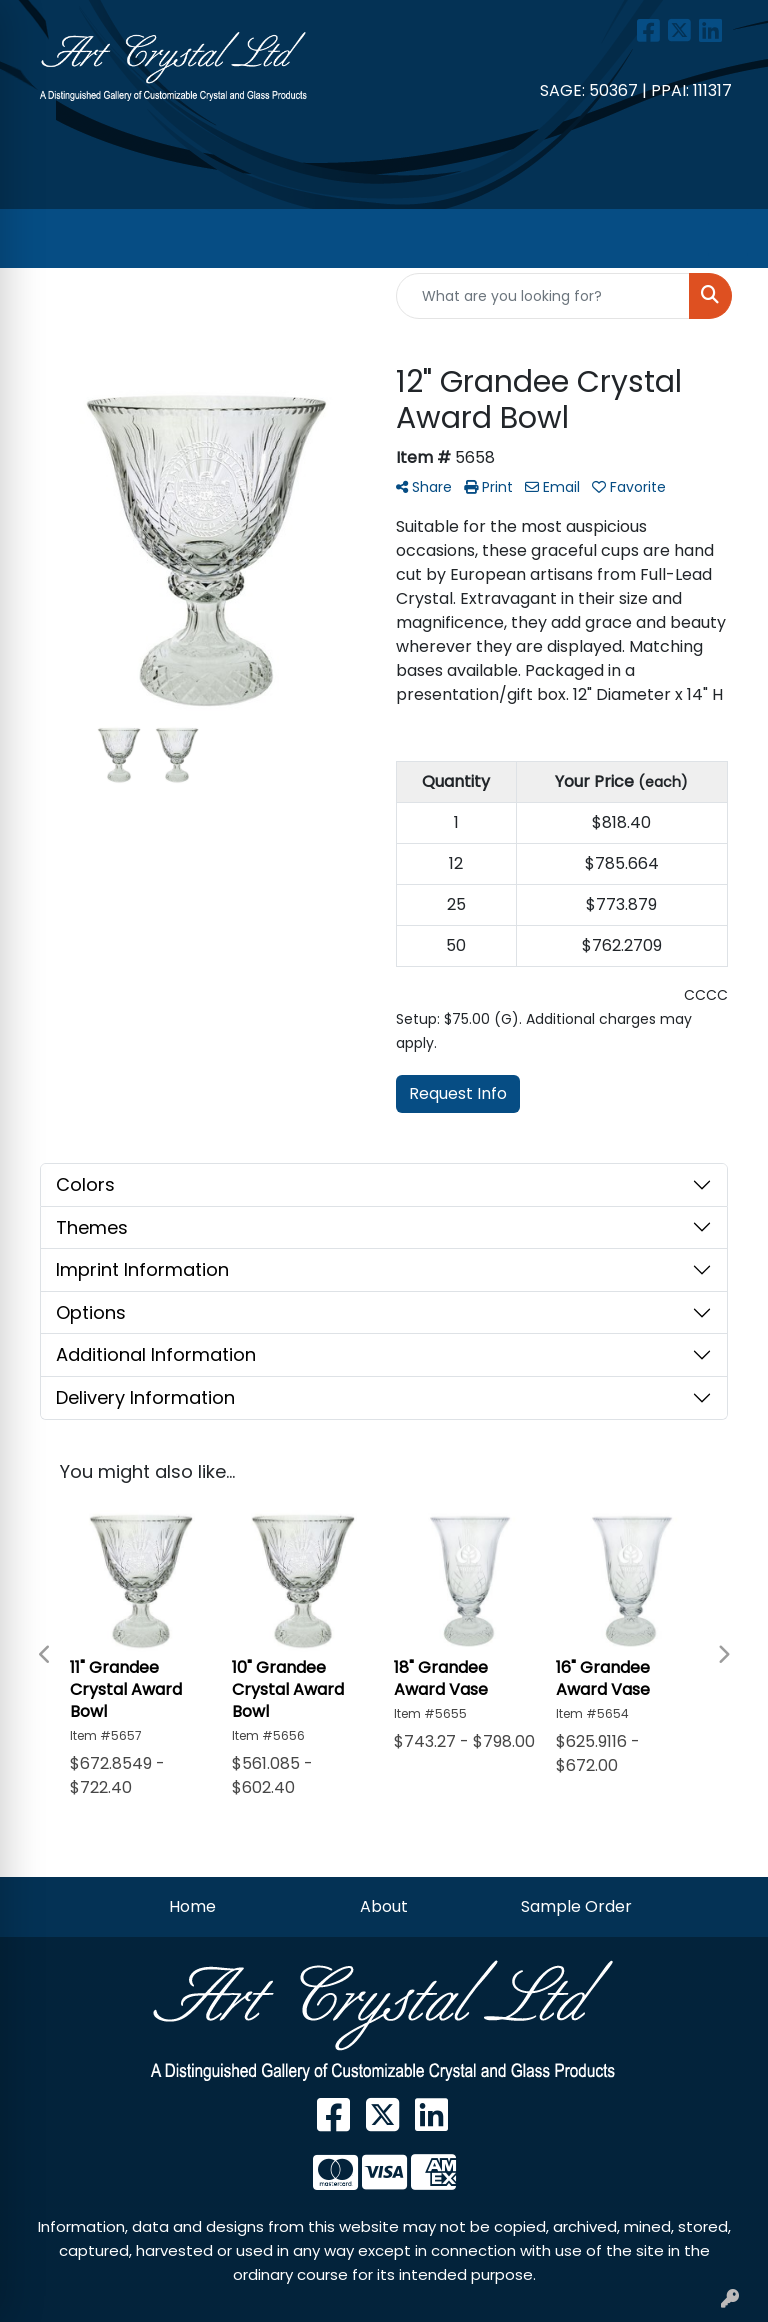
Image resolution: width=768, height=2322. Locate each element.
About (384, 1906)
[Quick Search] (543, 296)
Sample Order (576, 1906)
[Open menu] (728, 239)
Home (192, 1906)
